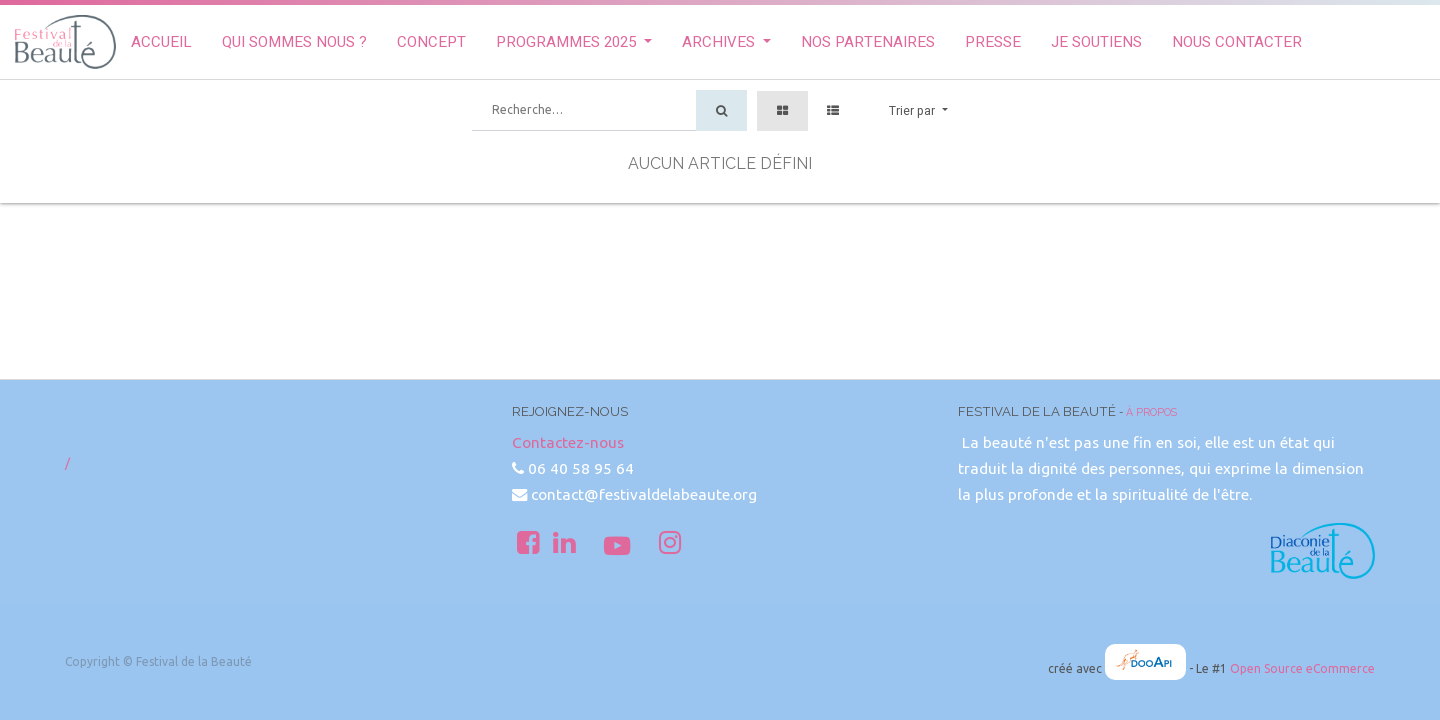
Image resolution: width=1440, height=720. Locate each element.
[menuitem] (161, 42)
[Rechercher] (721, 110)
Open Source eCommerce (1302, 668)
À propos (1151, 412)
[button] (918, 111)
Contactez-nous (568, 442)
